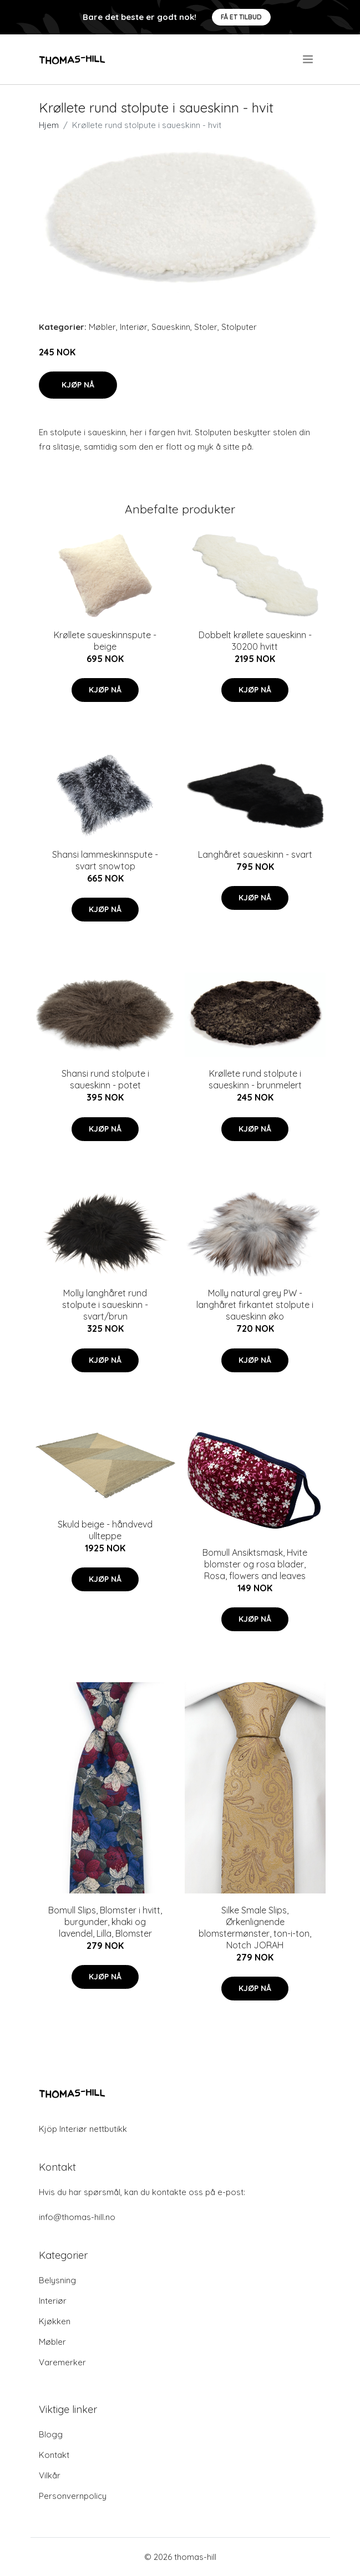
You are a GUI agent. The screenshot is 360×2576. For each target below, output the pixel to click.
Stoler (205, 327)
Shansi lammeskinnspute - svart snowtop (105, 860)
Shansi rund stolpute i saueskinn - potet (105, 1079)
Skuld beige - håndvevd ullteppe (105, 1530)
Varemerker (62, 2362)
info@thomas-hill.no (77, 2217)
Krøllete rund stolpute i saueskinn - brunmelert (255, 1079)
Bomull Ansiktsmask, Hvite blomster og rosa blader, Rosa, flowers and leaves (254, 1564)
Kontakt (54, 2455)
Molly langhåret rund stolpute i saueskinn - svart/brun (105, 1304)
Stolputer (239, 327)
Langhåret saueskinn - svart (255, 854)
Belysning (57, 2280)
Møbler (102, 327)
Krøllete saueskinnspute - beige (105, 640)
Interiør (134, 327)
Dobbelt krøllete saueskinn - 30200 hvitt (255, 640)
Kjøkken (54, 2321)
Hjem (49, 125)
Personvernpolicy (73, 2496)
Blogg (51, 2434)
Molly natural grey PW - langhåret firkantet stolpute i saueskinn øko (254, 1304)
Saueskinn (170, 327)
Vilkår (49, 2475)
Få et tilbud (241, 17)
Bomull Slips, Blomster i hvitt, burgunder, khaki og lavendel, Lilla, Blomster (105, 1922)
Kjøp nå (78, 385)
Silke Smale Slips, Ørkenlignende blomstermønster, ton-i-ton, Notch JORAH (255, 1928)
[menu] (309, 59)
